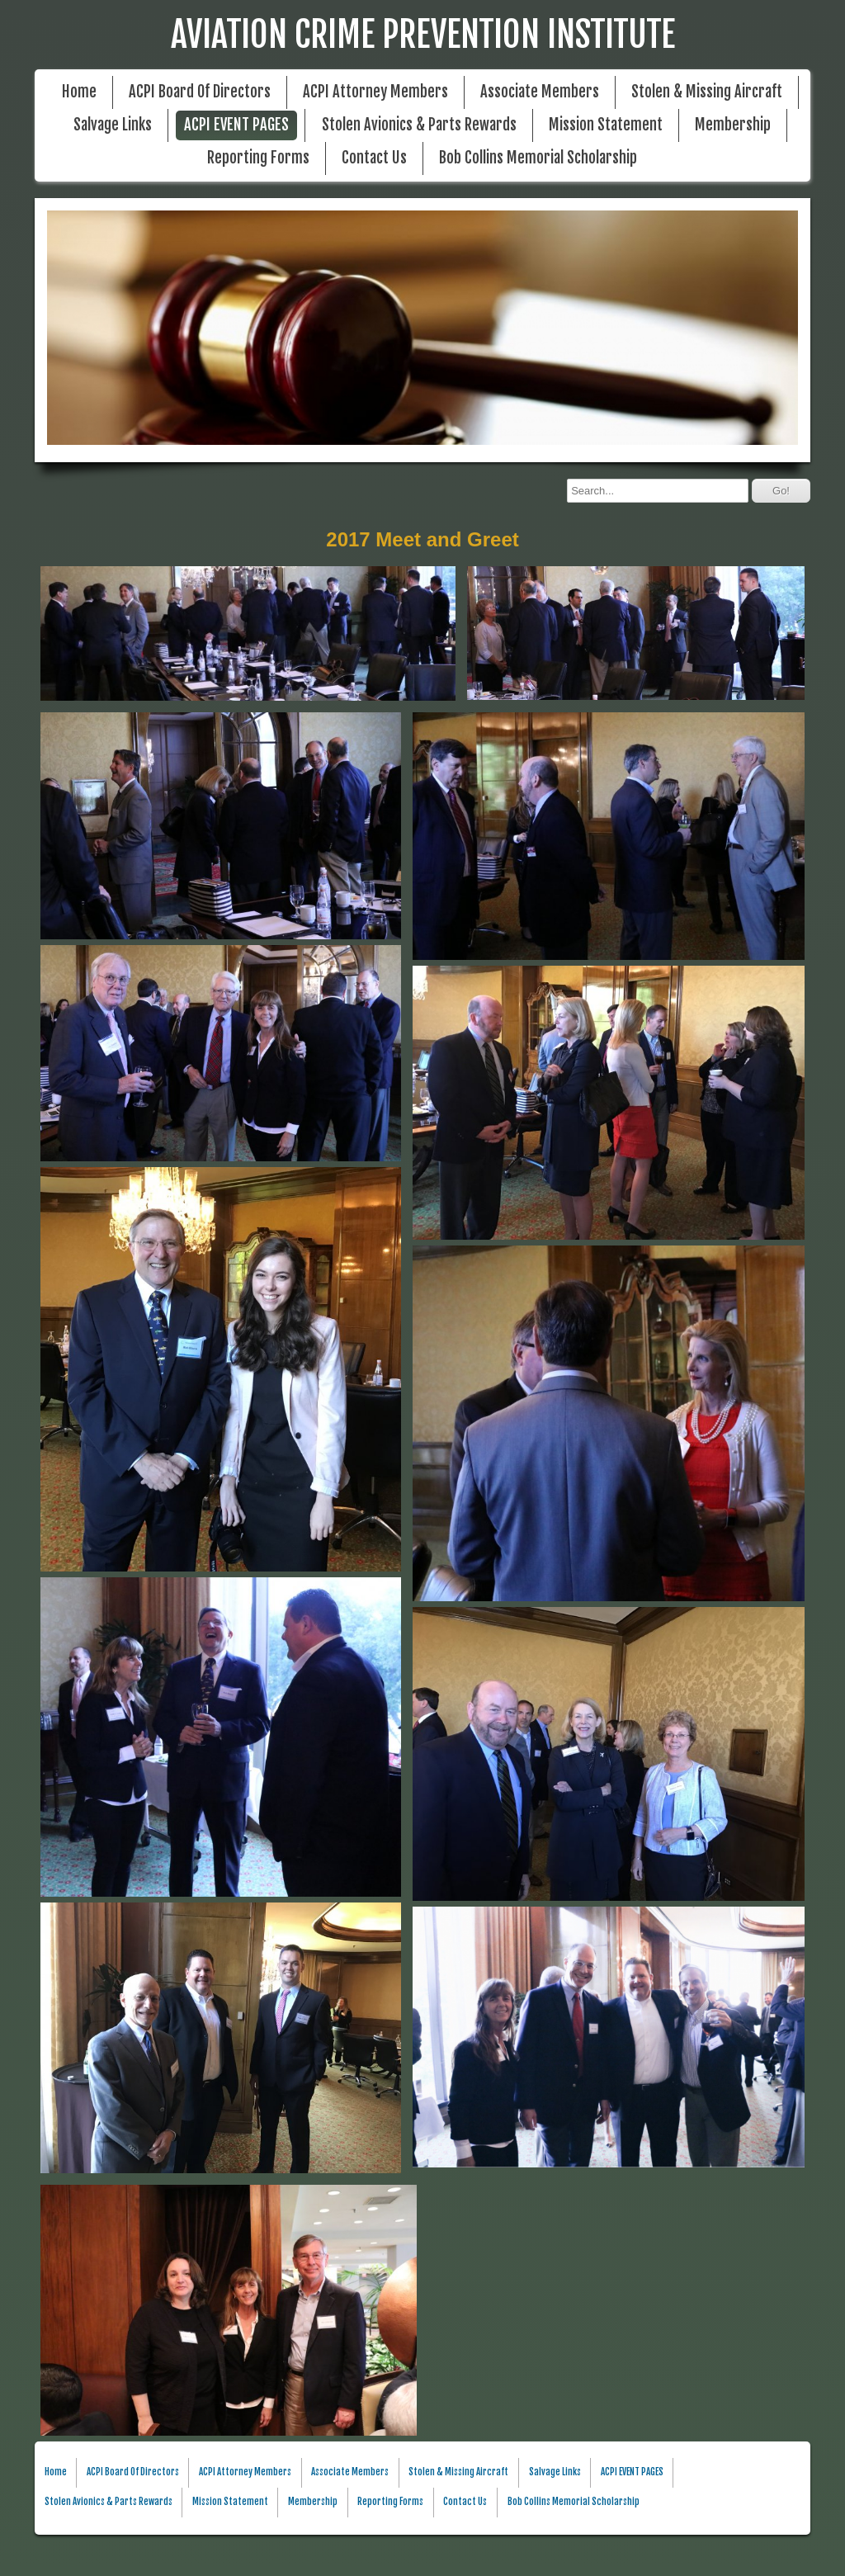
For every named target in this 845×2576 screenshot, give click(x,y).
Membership (733, 125)
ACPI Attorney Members (375, 92)
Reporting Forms (258, 158)
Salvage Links (112, 125)
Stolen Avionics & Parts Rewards (419, 125)
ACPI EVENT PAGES (236, 125)
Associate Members (539, 92)
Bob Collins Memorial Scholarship (538, 158)
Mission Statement (606, 125)
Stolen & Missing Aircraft (706, 92)
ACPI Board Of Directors (200, 92)
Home (79, 92)
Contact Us (374, 158)
